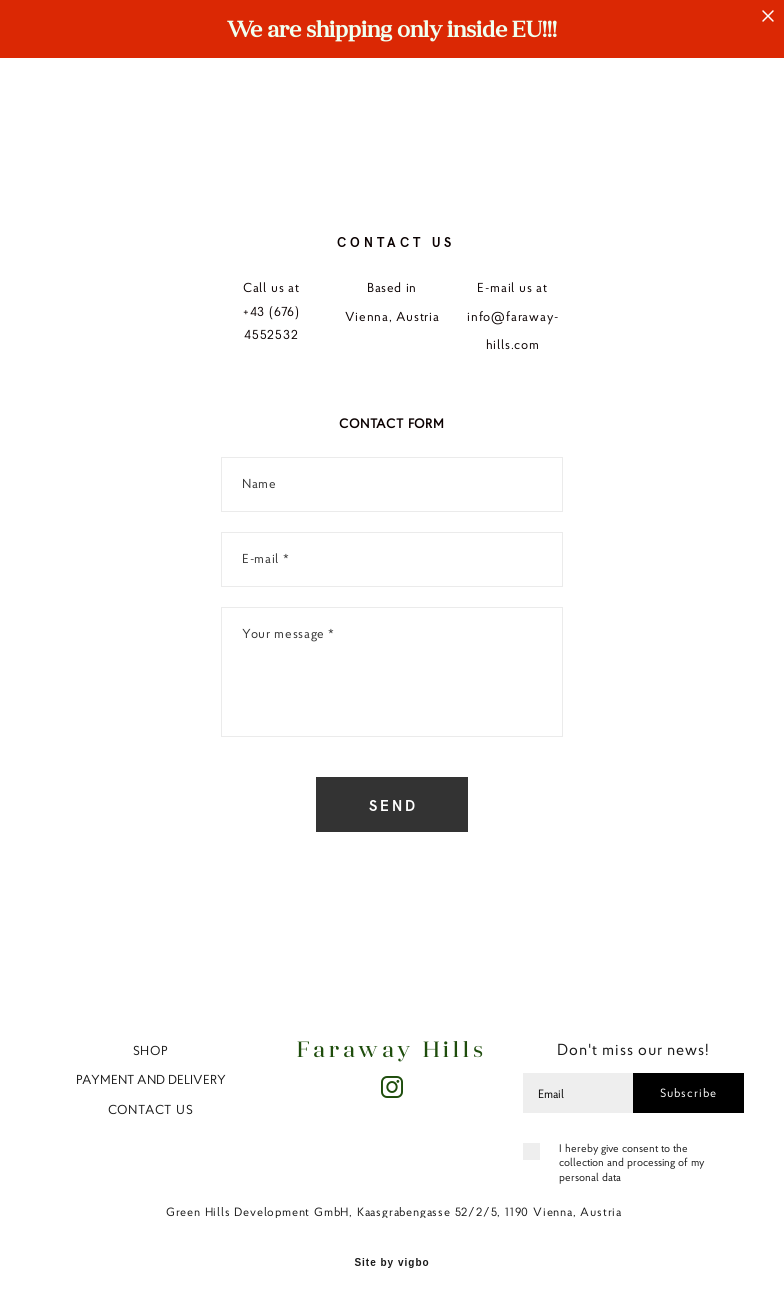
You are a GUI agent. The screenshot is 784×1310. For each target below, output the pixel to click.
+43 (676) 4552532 (271, 323)
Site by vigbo (391, 1263)
